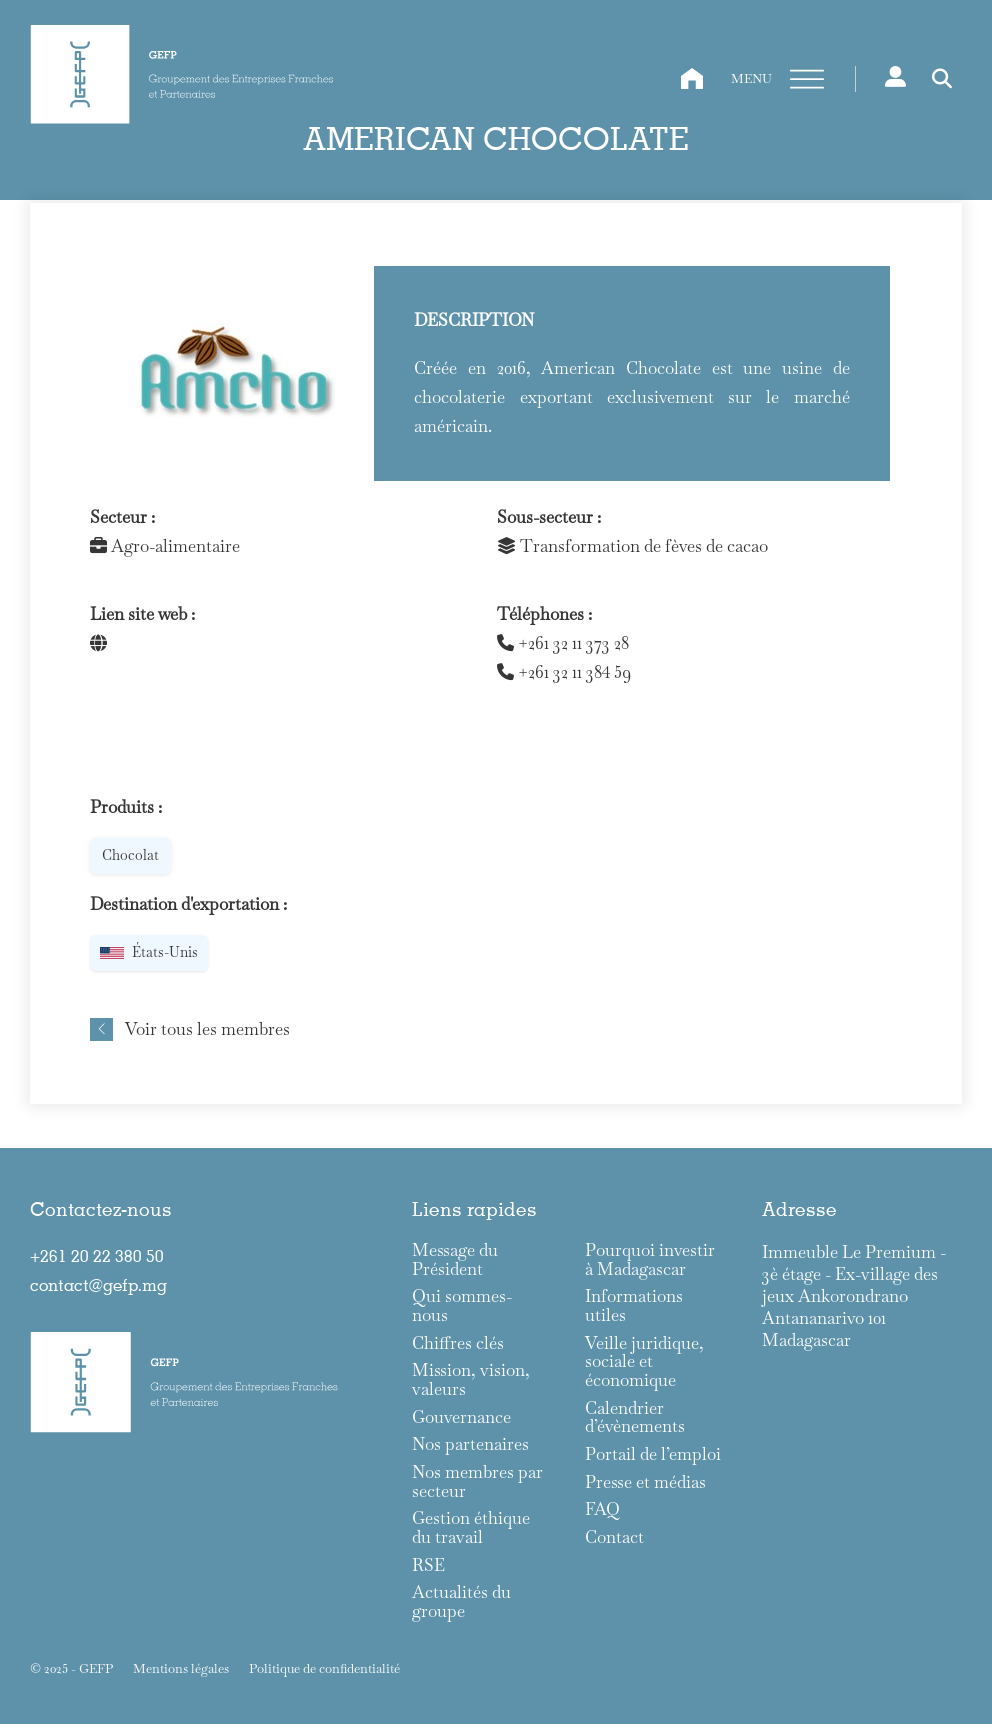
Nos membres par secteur (477, 1481)
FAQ (602, 1509)
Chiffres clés (458, 1343)
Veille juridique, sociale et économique (644, 1362)
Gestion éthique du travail (471, 1527)
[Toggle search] (942, 79)
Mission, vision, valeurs (471, 1379)
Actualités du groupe (461, 1601)
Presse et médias (645, 1482)
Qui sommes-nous (462, 1305)
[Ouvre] (807, 80)
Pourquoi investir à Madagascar (650, 1259)
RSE (428, 1565)
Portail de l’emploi (653, 1454)
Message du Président (455, 1259)
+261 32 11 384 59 (564, 672)
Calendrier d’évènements (635, 1417)
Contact (614, 1537)
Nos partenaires (470, 1444)
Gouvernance (461, 1417)
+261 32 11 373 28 (563, 643)
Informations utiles (634, 1305)
